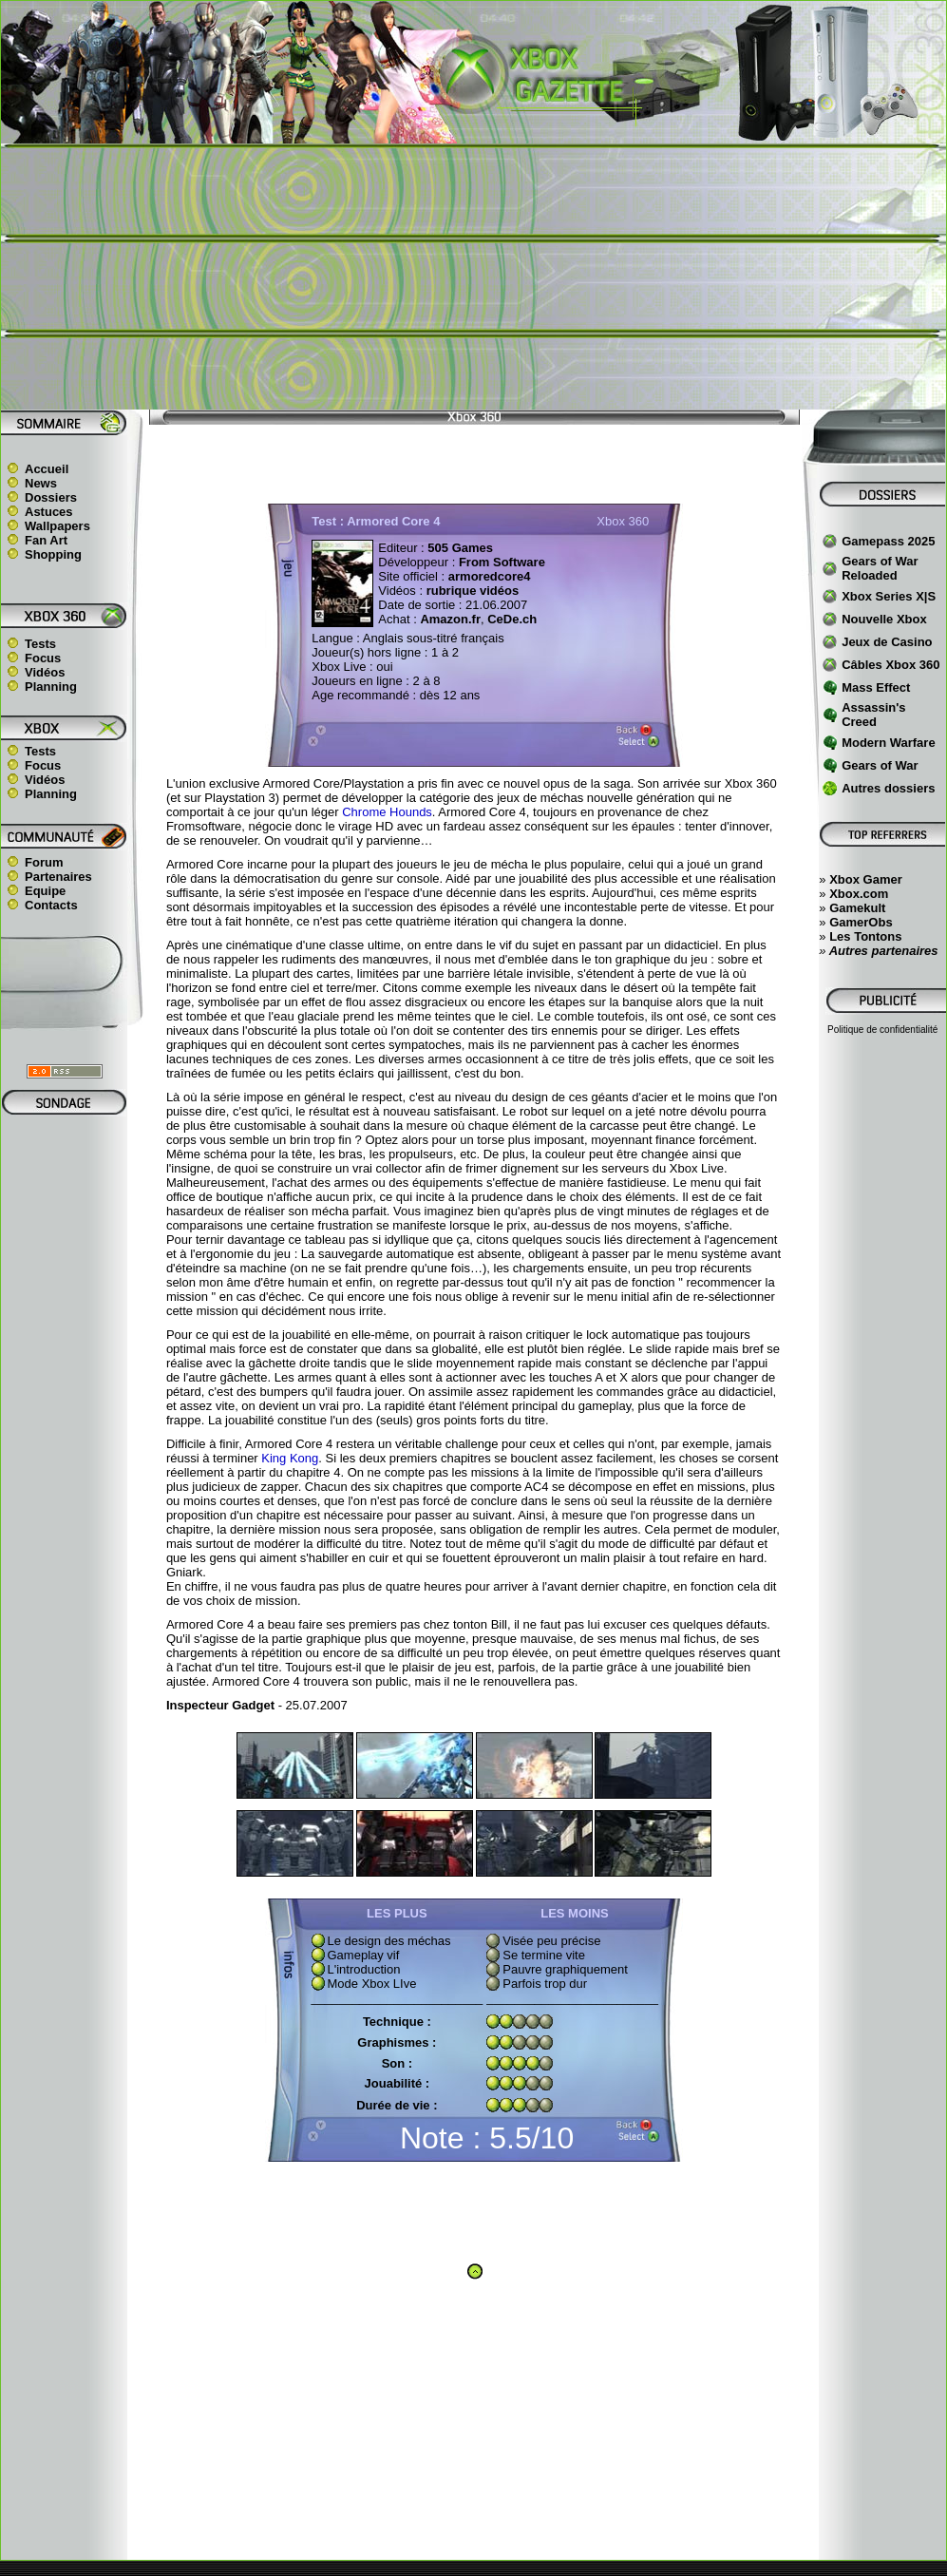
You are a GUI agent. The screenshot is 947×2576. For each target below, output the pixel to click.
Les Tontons (865, 936)
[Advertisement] (473, 276)
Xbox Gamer (865, 879)
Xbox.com (858, 894)
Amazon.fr (450, 619)
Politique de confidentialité (882, 1029)
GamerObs (860, 922)
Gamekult (857, 908)
